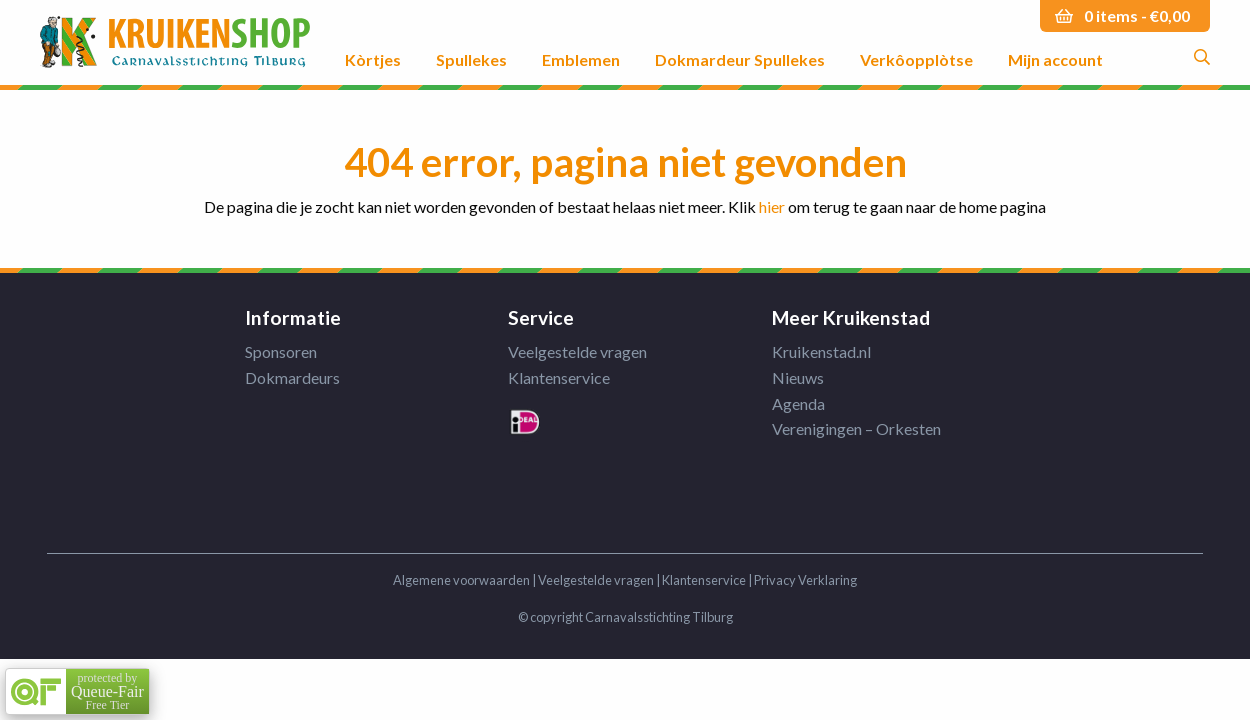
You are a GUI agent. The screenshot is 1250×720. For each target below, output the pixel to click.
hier (772, 206)
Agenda (798, 403)
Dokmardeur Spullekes (740, 59)
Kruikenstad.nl (821, 351)
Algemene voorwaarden (461, 580)
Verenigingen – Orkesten (856, 428)
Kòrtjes (373, 59)
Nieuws (798, 377)
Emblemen (581, 59)
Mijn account (1055, 59)
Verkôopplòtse (916, 59)
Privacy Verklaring (805, 580)
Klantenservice (559, 377)
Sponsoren (281, 351)
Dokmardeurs (292, 377)
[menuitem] (373, 42)
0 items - (1137, 15)
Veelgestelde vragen (577, 351)
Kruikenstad (175, 42)
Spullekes (471, 59)
